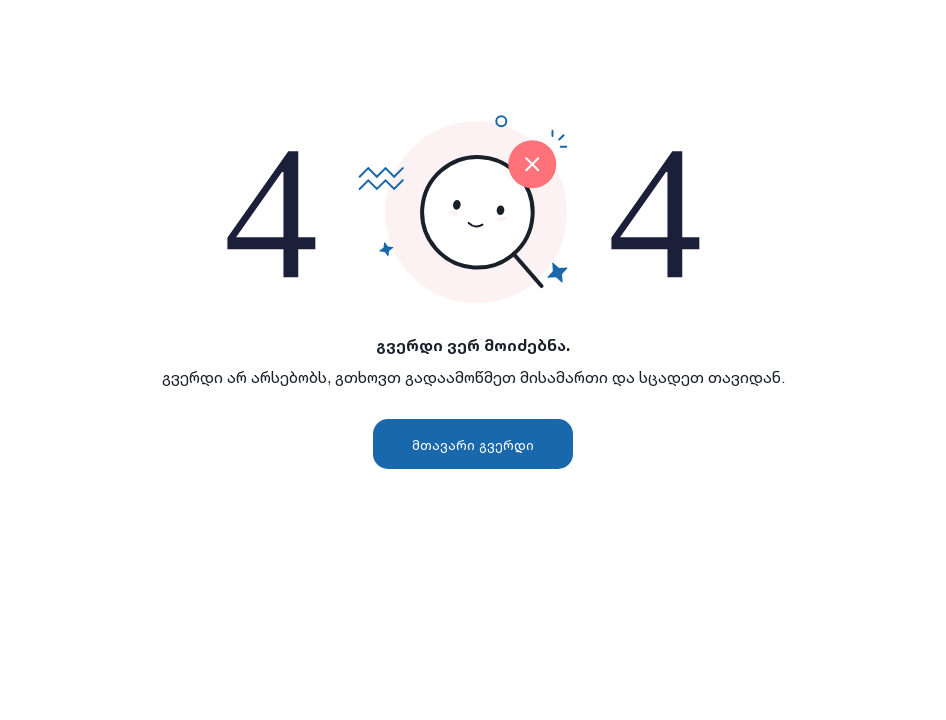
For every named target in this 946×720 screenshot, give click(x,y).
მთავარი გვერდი (473, 444)
